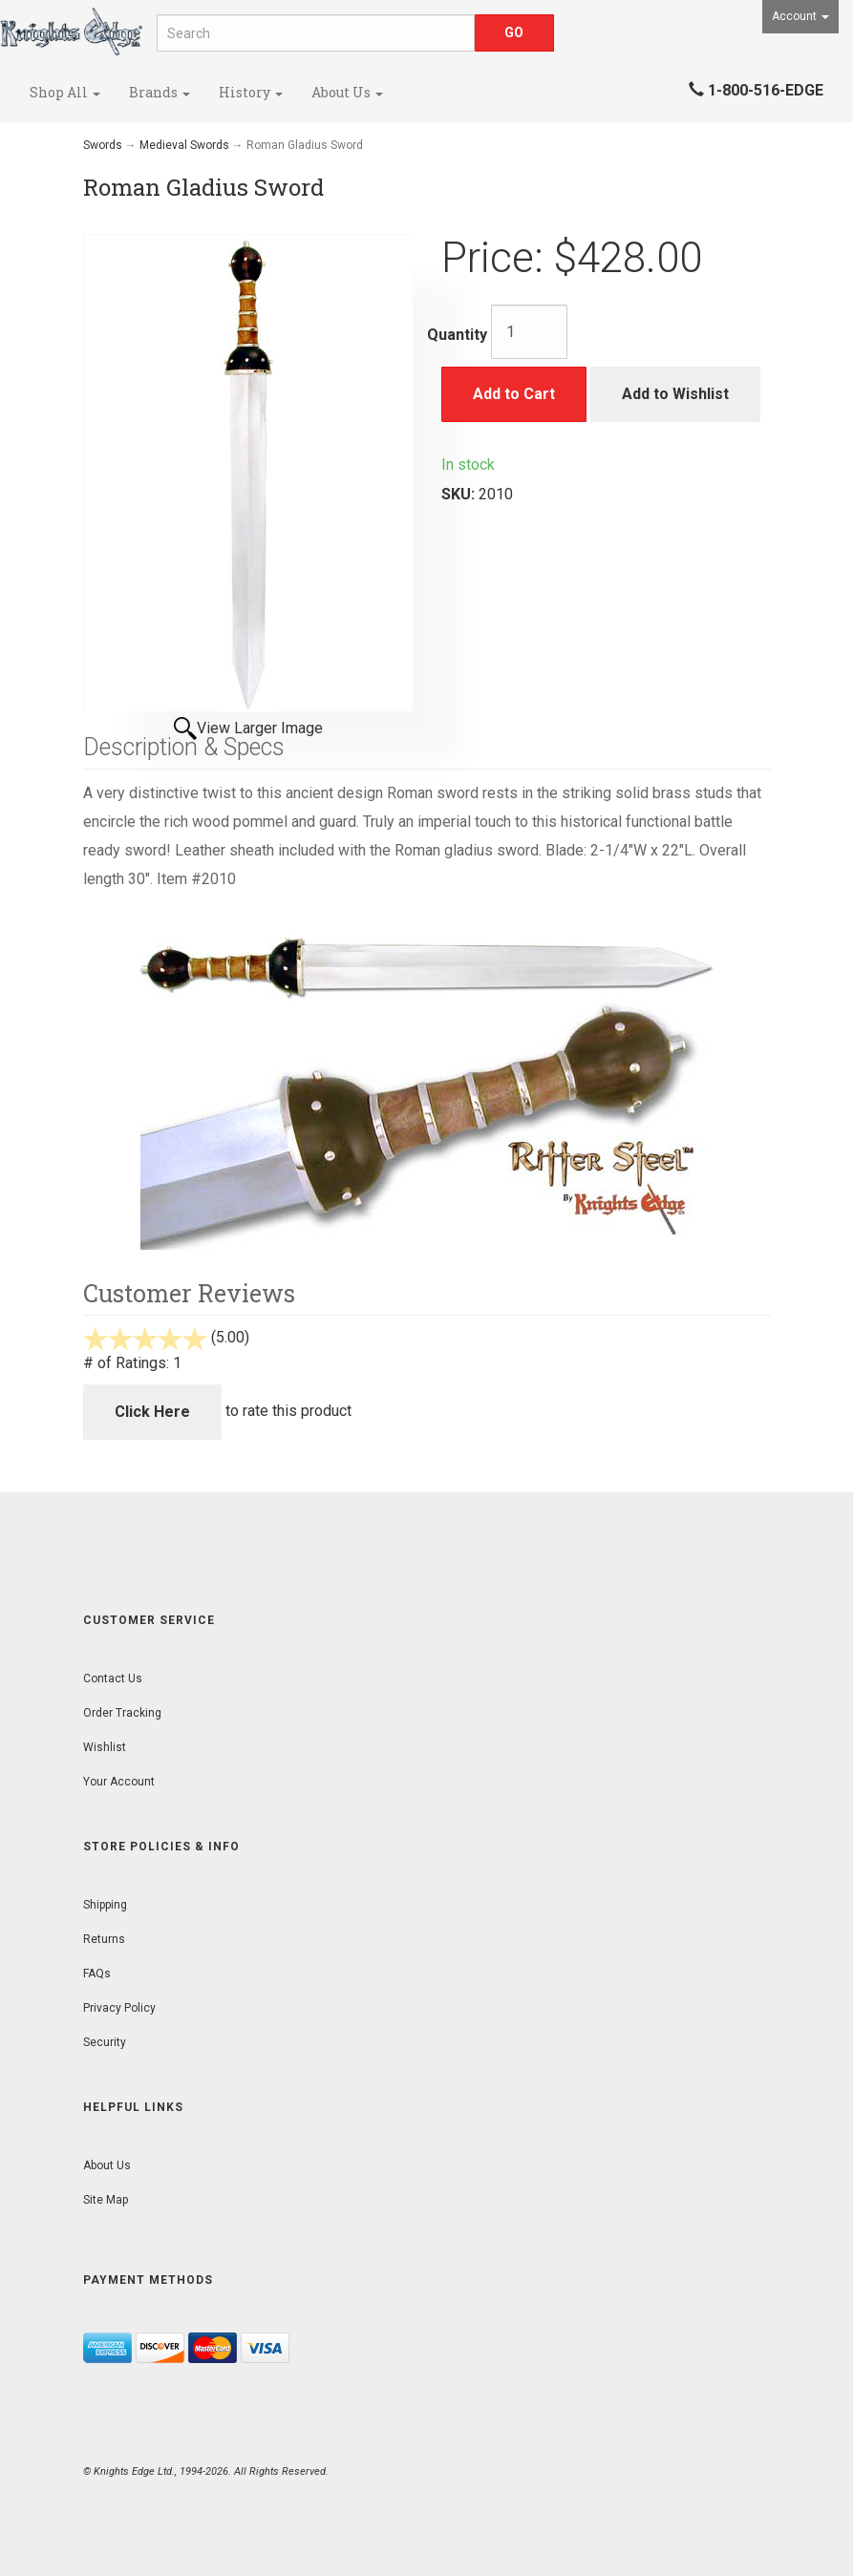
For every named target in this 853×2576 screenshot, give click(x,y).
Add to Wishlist (675, 394)
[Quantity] (529, 332)
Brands (159, 92)
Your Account (119, 1781)
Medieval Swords (184, 145)
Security (104, 2042)
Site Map (105, 2199)
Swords (102, 145)
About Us (347, 92)
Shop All (65, 92)
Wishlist (104, 1747)
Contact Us (112, 1678)
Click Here (152, 1412)
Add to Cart (514, 394)
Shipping (105, 1904)
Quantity (457, 335)
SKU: (460, 494)
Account (800, 16)
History (251, 92)
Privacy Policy (119, 2008)
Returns (104, 1939)
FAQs (97, 1973)
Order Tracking (122, 1713)
